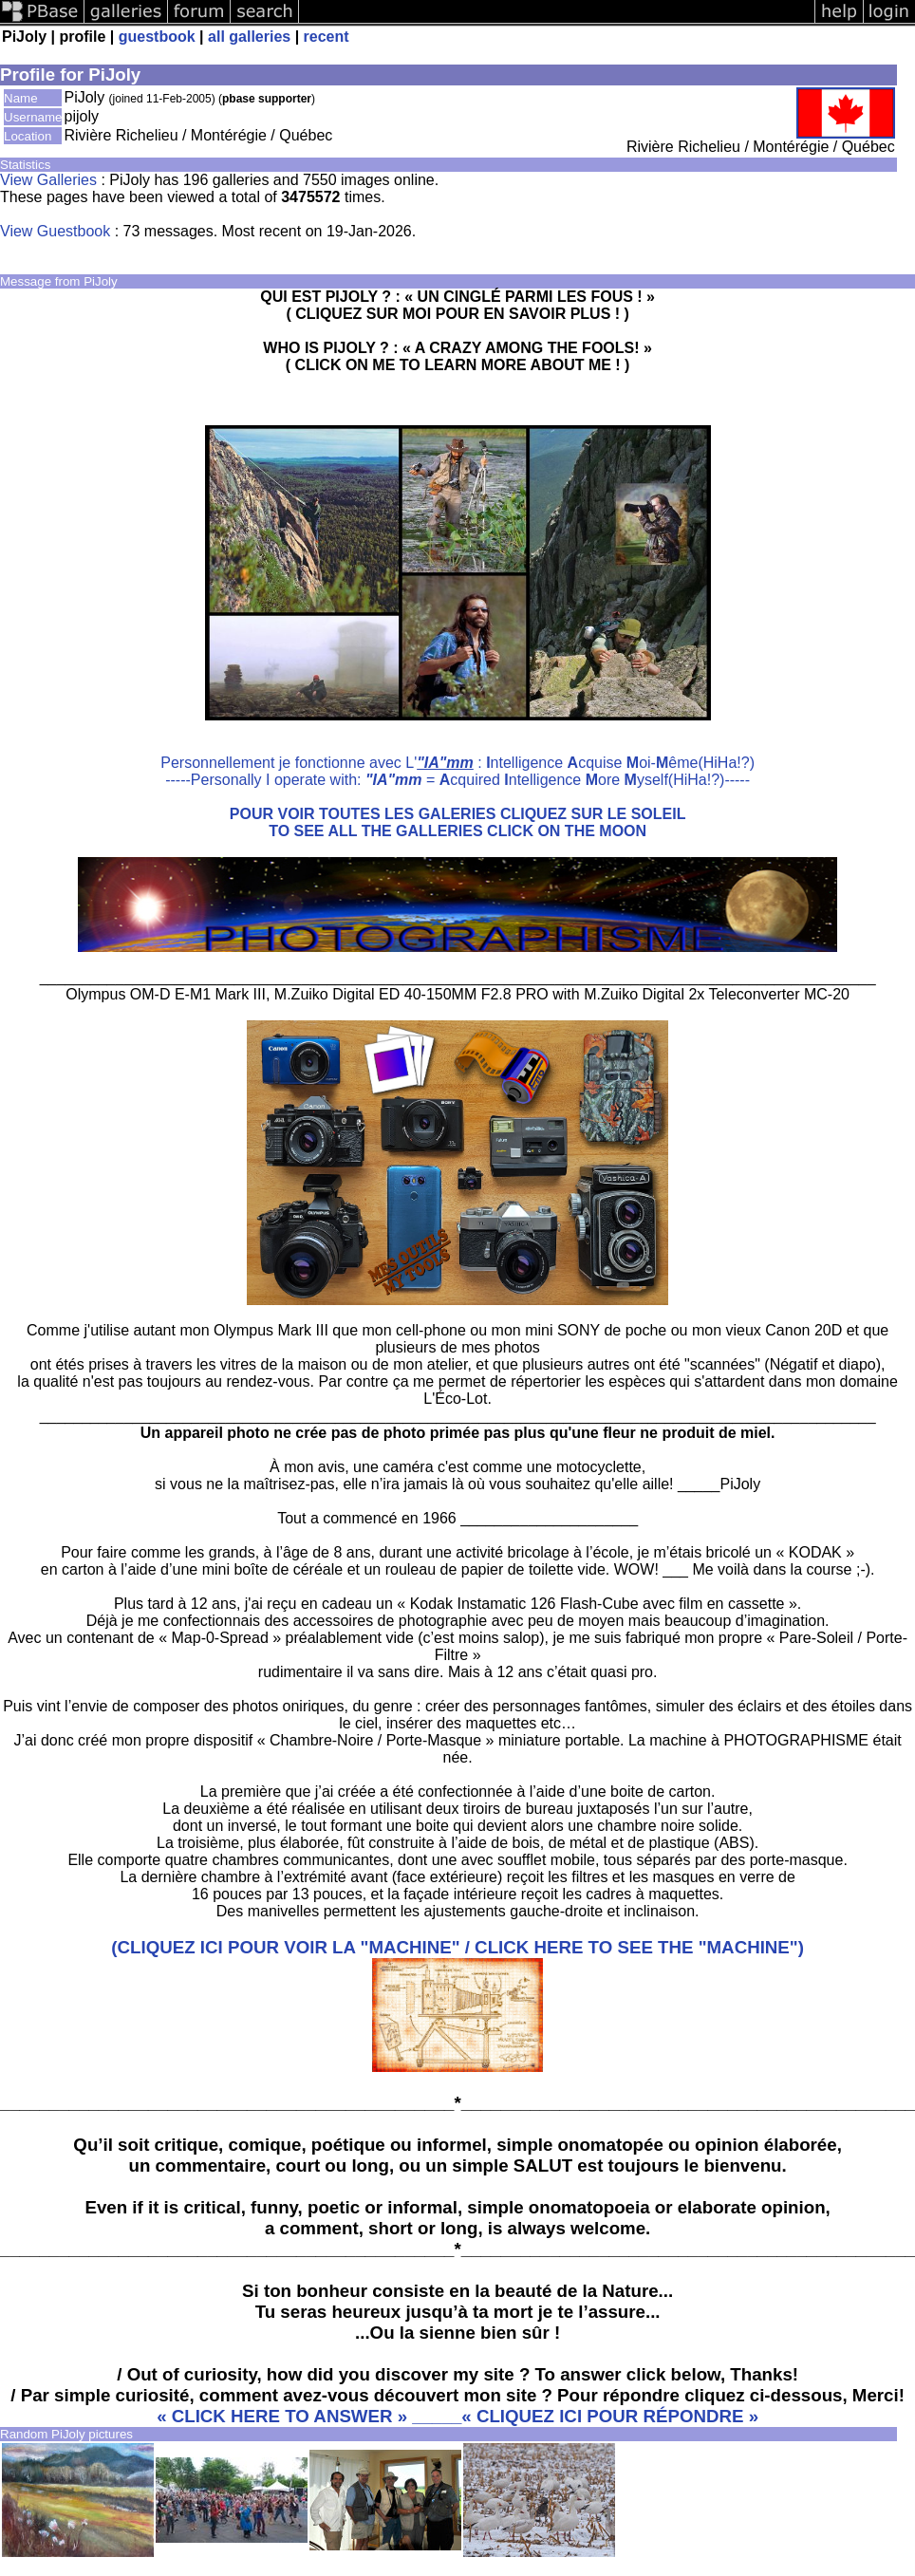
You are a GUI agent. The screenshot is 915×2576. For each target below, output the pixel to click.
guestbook (157, 36)
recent (326, 36)
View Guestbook (55, 231)
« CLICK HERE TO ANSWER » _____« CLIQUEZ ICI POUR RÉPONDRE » (457, 2416)
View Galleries (48, 180)
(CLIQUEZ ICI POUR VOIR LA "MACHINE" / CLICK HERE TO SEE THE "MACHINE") (457, 1947)
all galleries (249, 36)
